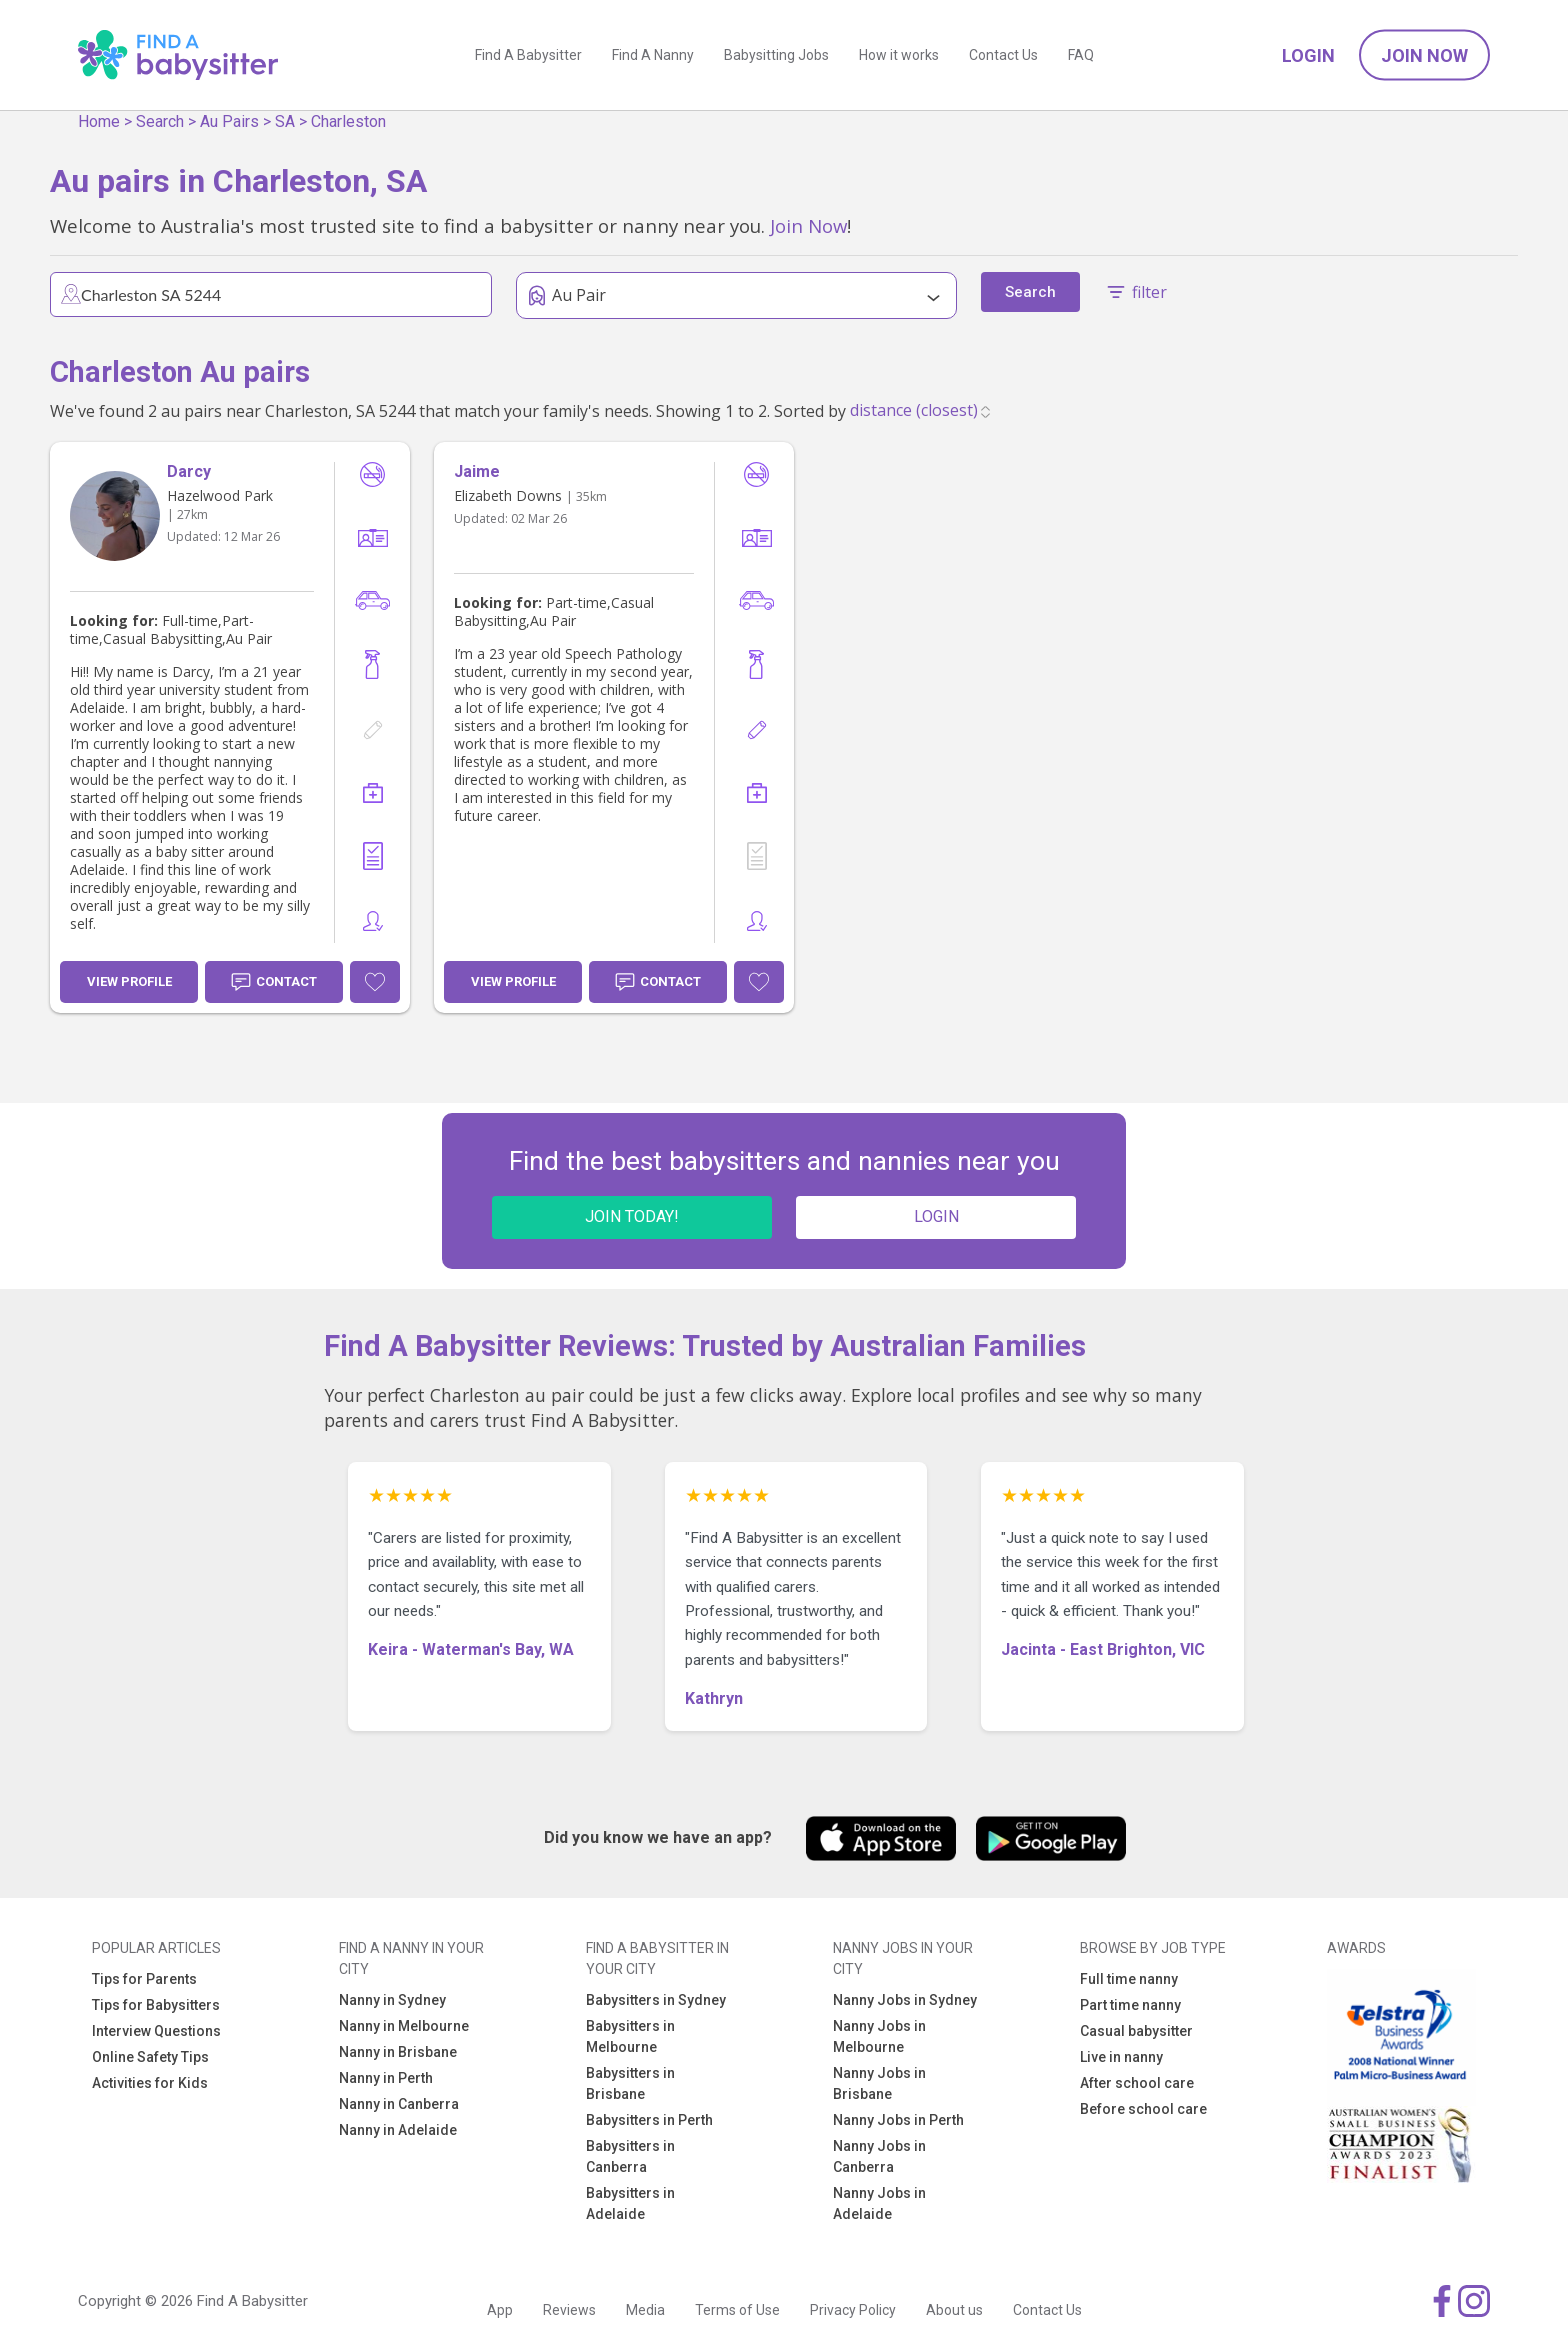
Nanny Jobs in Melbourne (879, 2036)
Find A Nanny (653, 55)
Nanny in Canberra (399, 2104)
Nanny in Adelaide (398, 2130)
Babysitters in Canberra (630, 2156)
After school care (1137, 2083)
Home (99, 121)
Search (160, 121)
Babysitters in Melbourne (630, 2036)
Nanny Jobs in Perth (898, 2120)
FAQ (1081, 55)
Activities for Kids (150, 2083)
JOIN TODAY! (632, 1216)
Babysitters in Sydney (656, 2000)
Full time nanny (1129, 1979)
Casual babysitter (1136, 2031)
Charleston (348, 121)
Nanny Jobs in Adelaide (879, 2203)
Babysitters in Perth (649, 2120)
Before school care (1143, 2109)
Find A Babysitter (528, 55)
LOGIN (936, 1216)
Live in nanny (1121, 2057)
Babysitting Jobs (776, 55)
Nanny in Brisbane (398, 2052)
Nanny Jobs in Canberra (879, 2156)
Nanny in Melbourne (404, 2026)
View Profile (129, 981)
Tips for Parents (144, 1979)
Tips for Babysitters (156, 2005)
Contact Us (1003, 55)
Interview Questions (156, 2031)
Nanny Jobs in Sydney (905, 2000)
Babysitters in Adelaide (630, 2203)
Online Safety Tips (150, 2057)
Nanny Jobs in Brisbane (879, 2083)
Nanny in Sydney (392, 2000)
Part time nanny (1130, 2005)
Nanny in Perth (386, 2078)
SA (285, 121)
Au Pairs (229, 121)
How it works (899, 55)
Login (1308, 55)
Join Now (1424, 55)
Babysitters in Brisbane (630, 2083)
